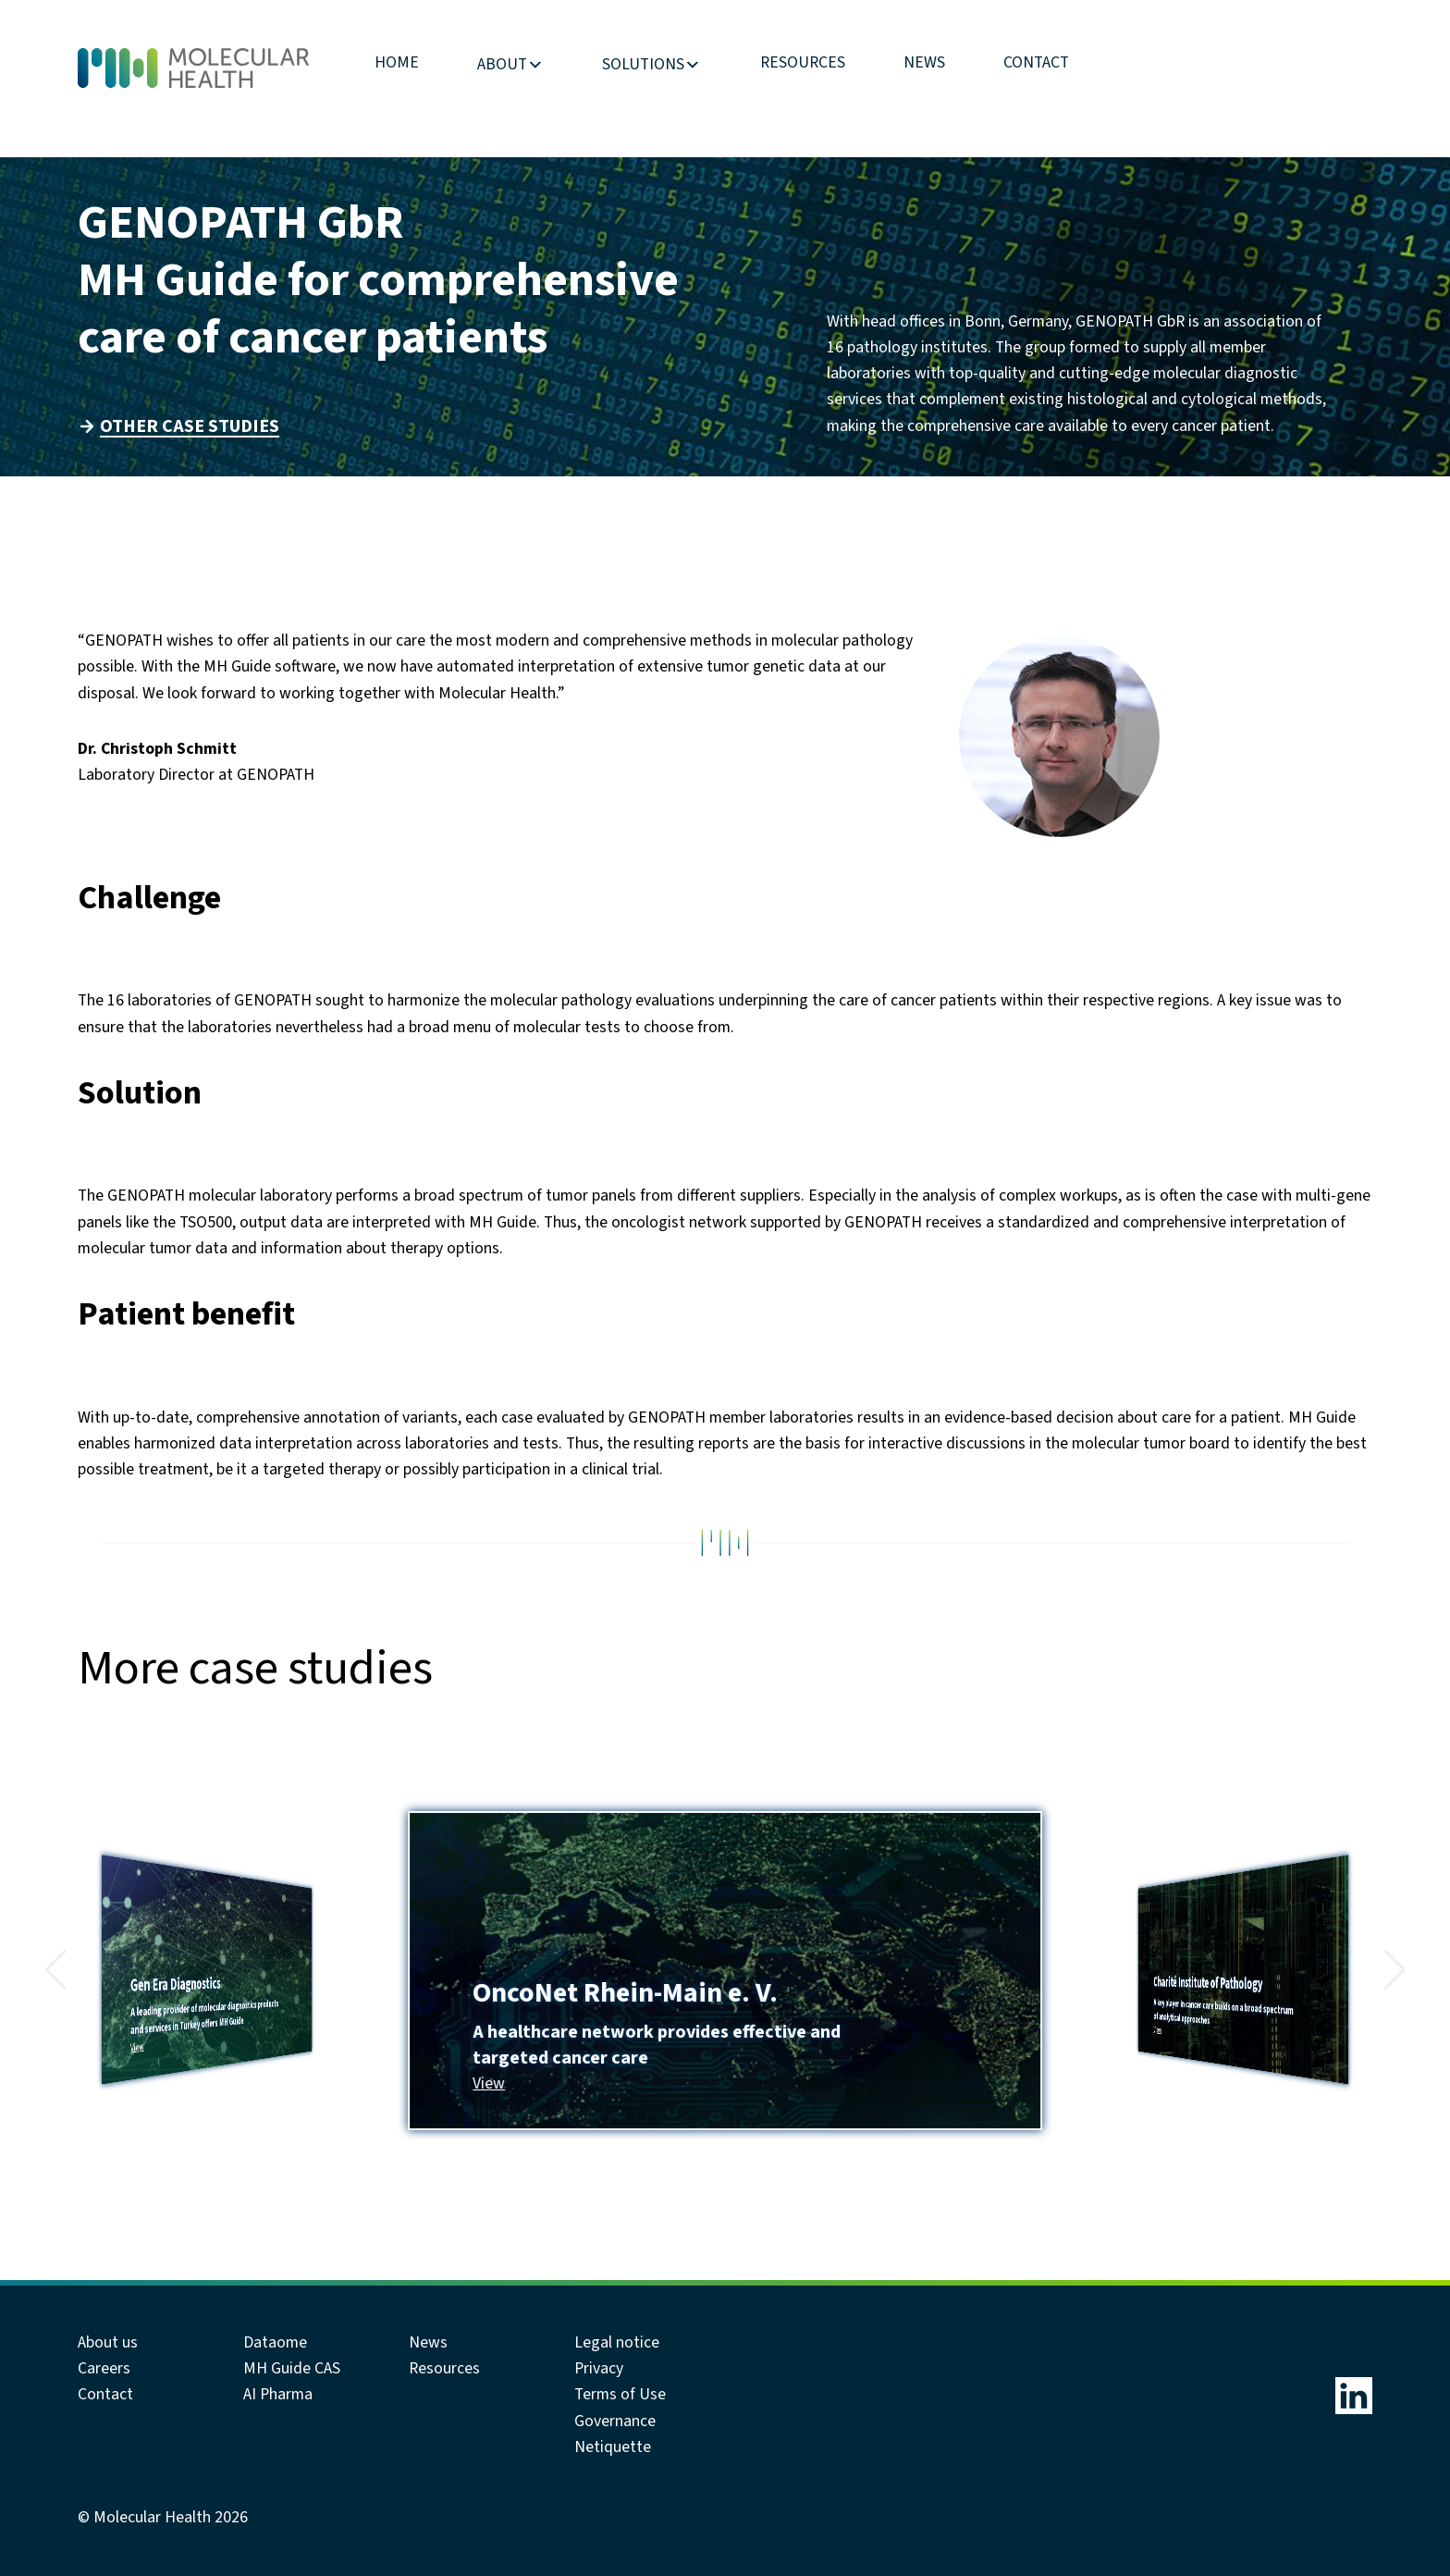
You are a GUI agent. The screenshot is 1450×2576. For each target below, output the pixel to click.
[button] (55, 1970)
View (137, 2047)
